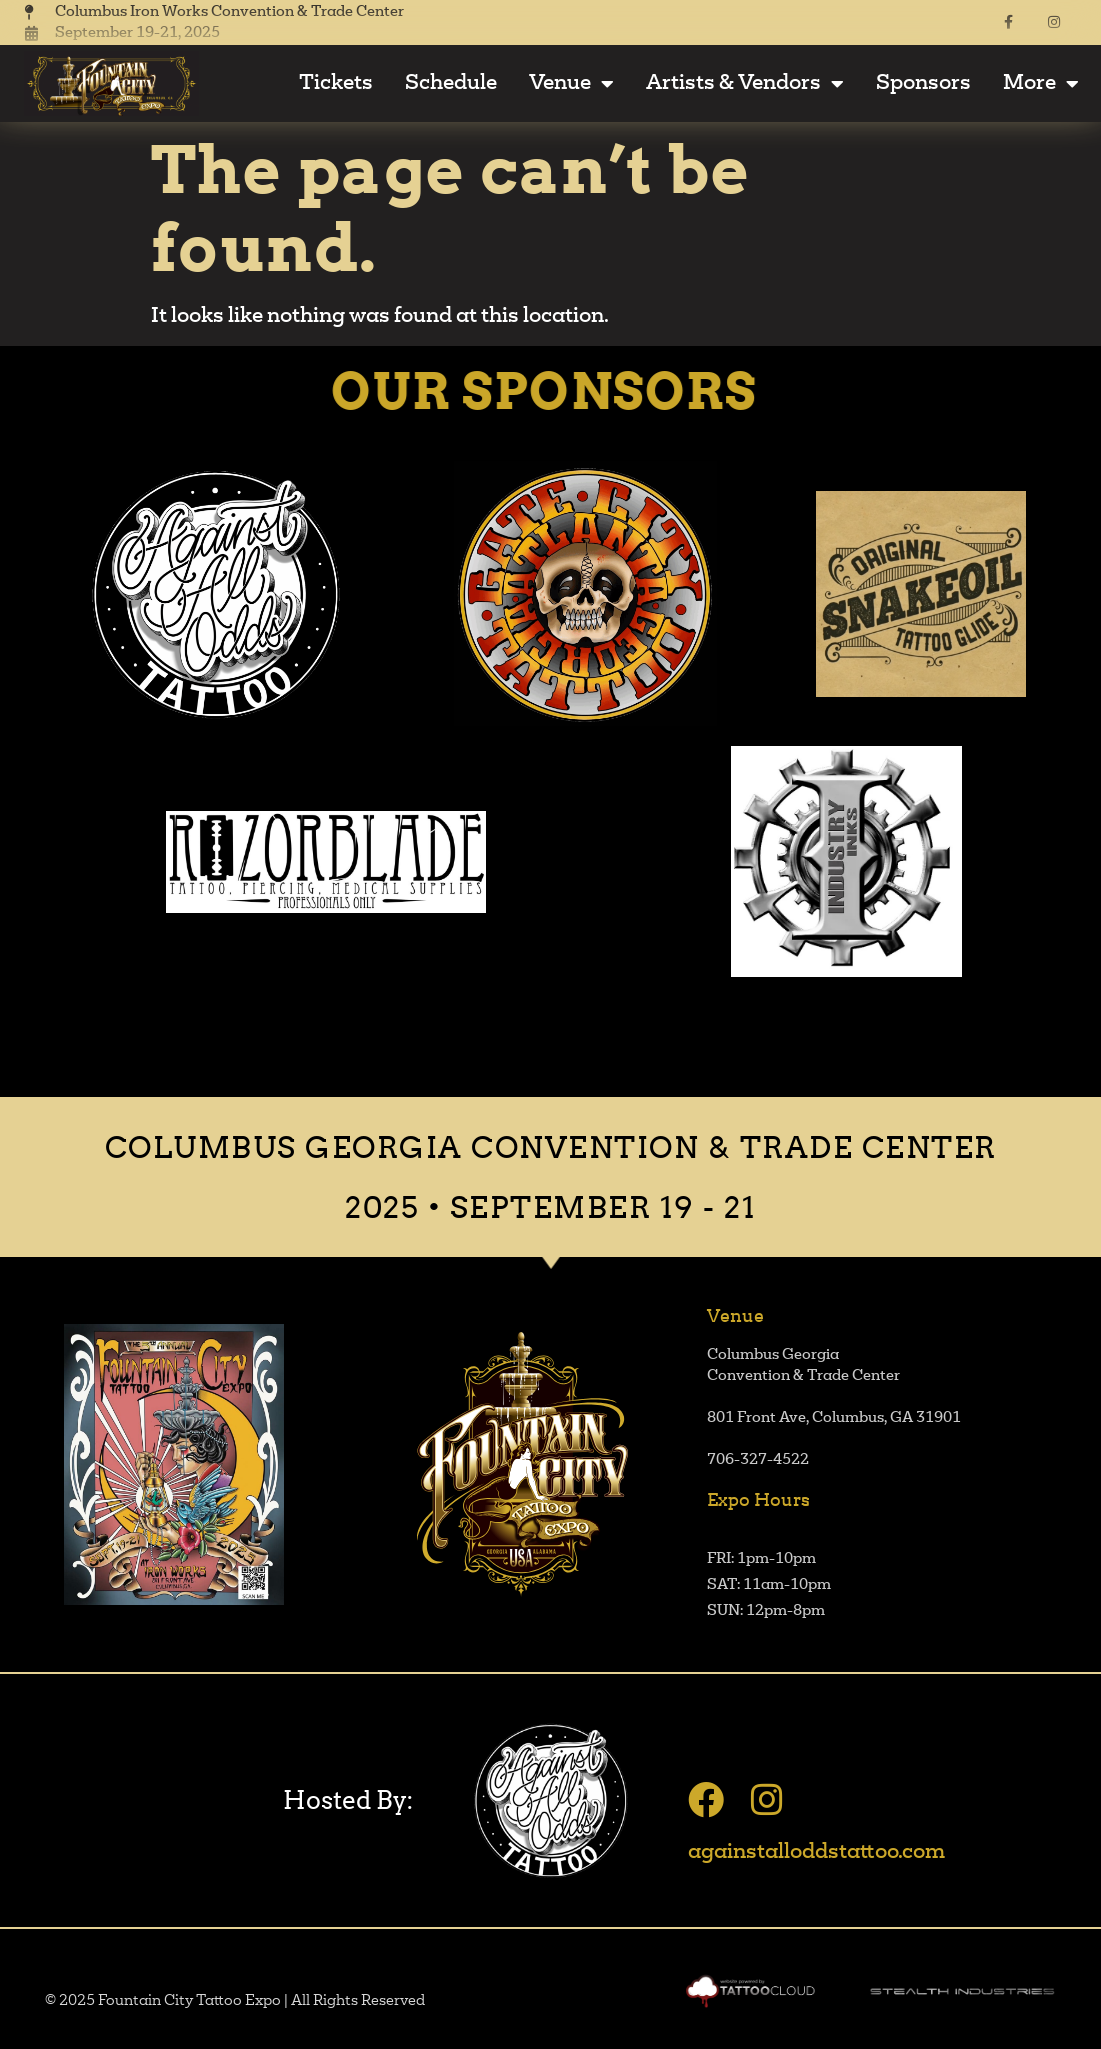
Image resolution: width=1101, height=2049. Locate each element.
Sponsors (923, 84)
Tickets (336, 84)
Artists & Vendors (745, 84)
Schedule (451, 84)
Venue (571, 84)
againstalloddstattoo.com (816, 1853)
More (1041, 84)
